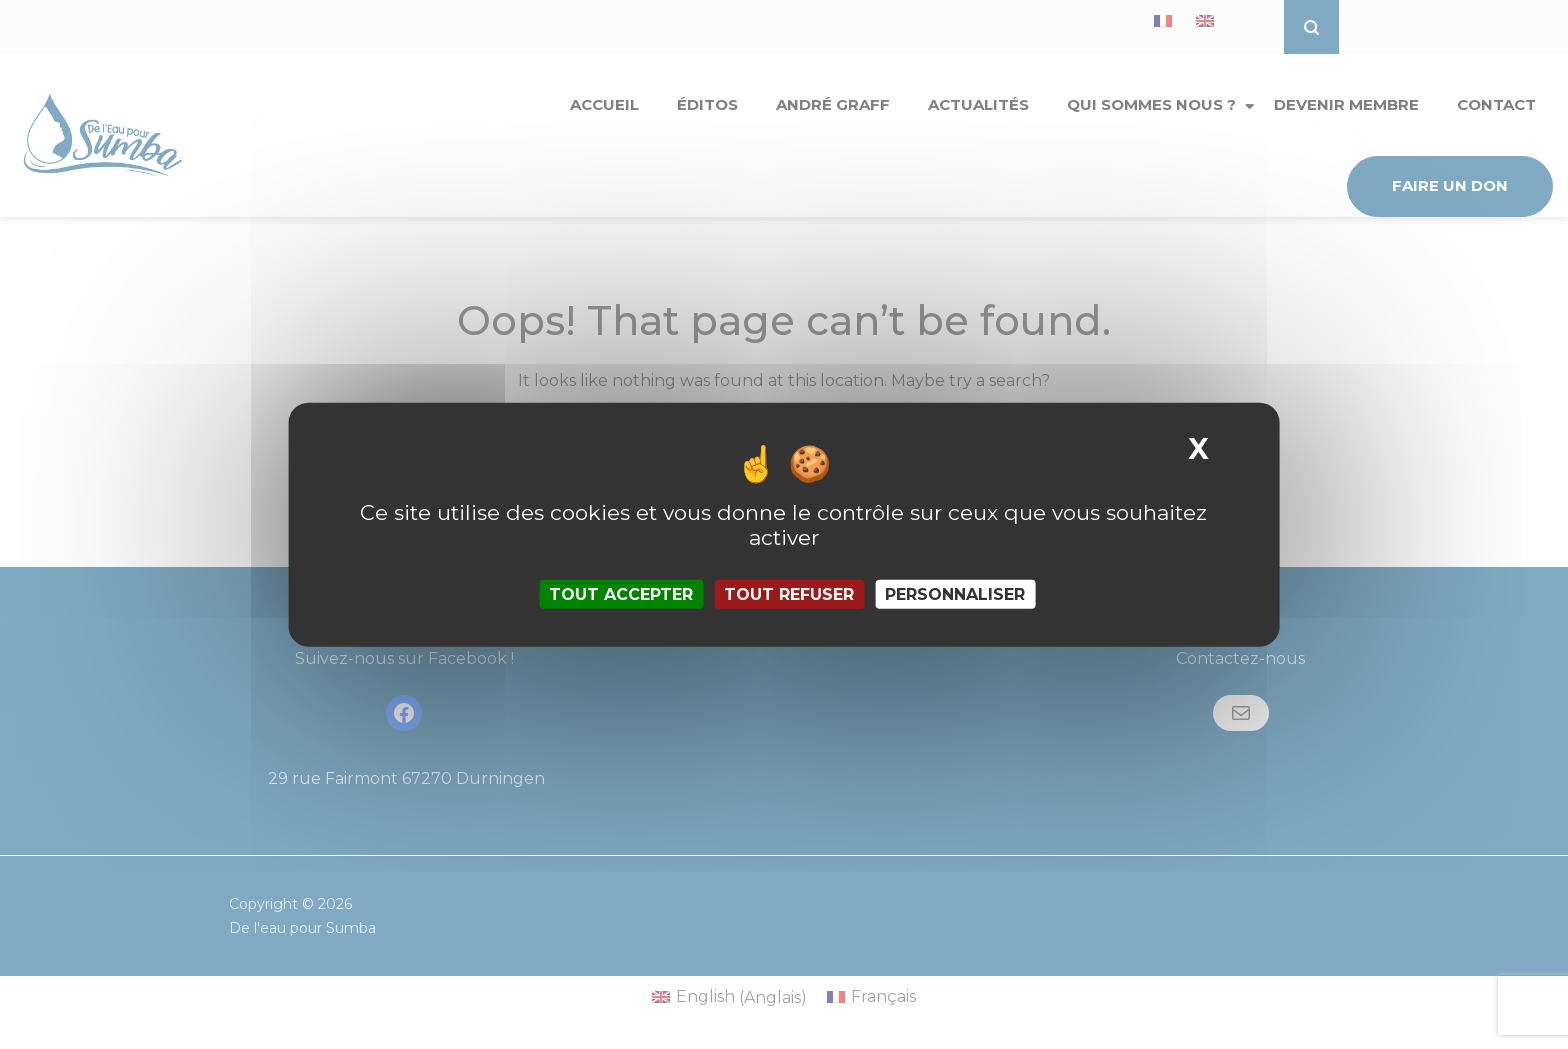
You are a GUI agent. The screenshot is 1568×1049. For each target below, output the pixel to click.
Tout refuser (789, 594)
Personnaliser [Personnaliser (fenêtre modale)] (955, 594)
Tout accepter (621, 594)
